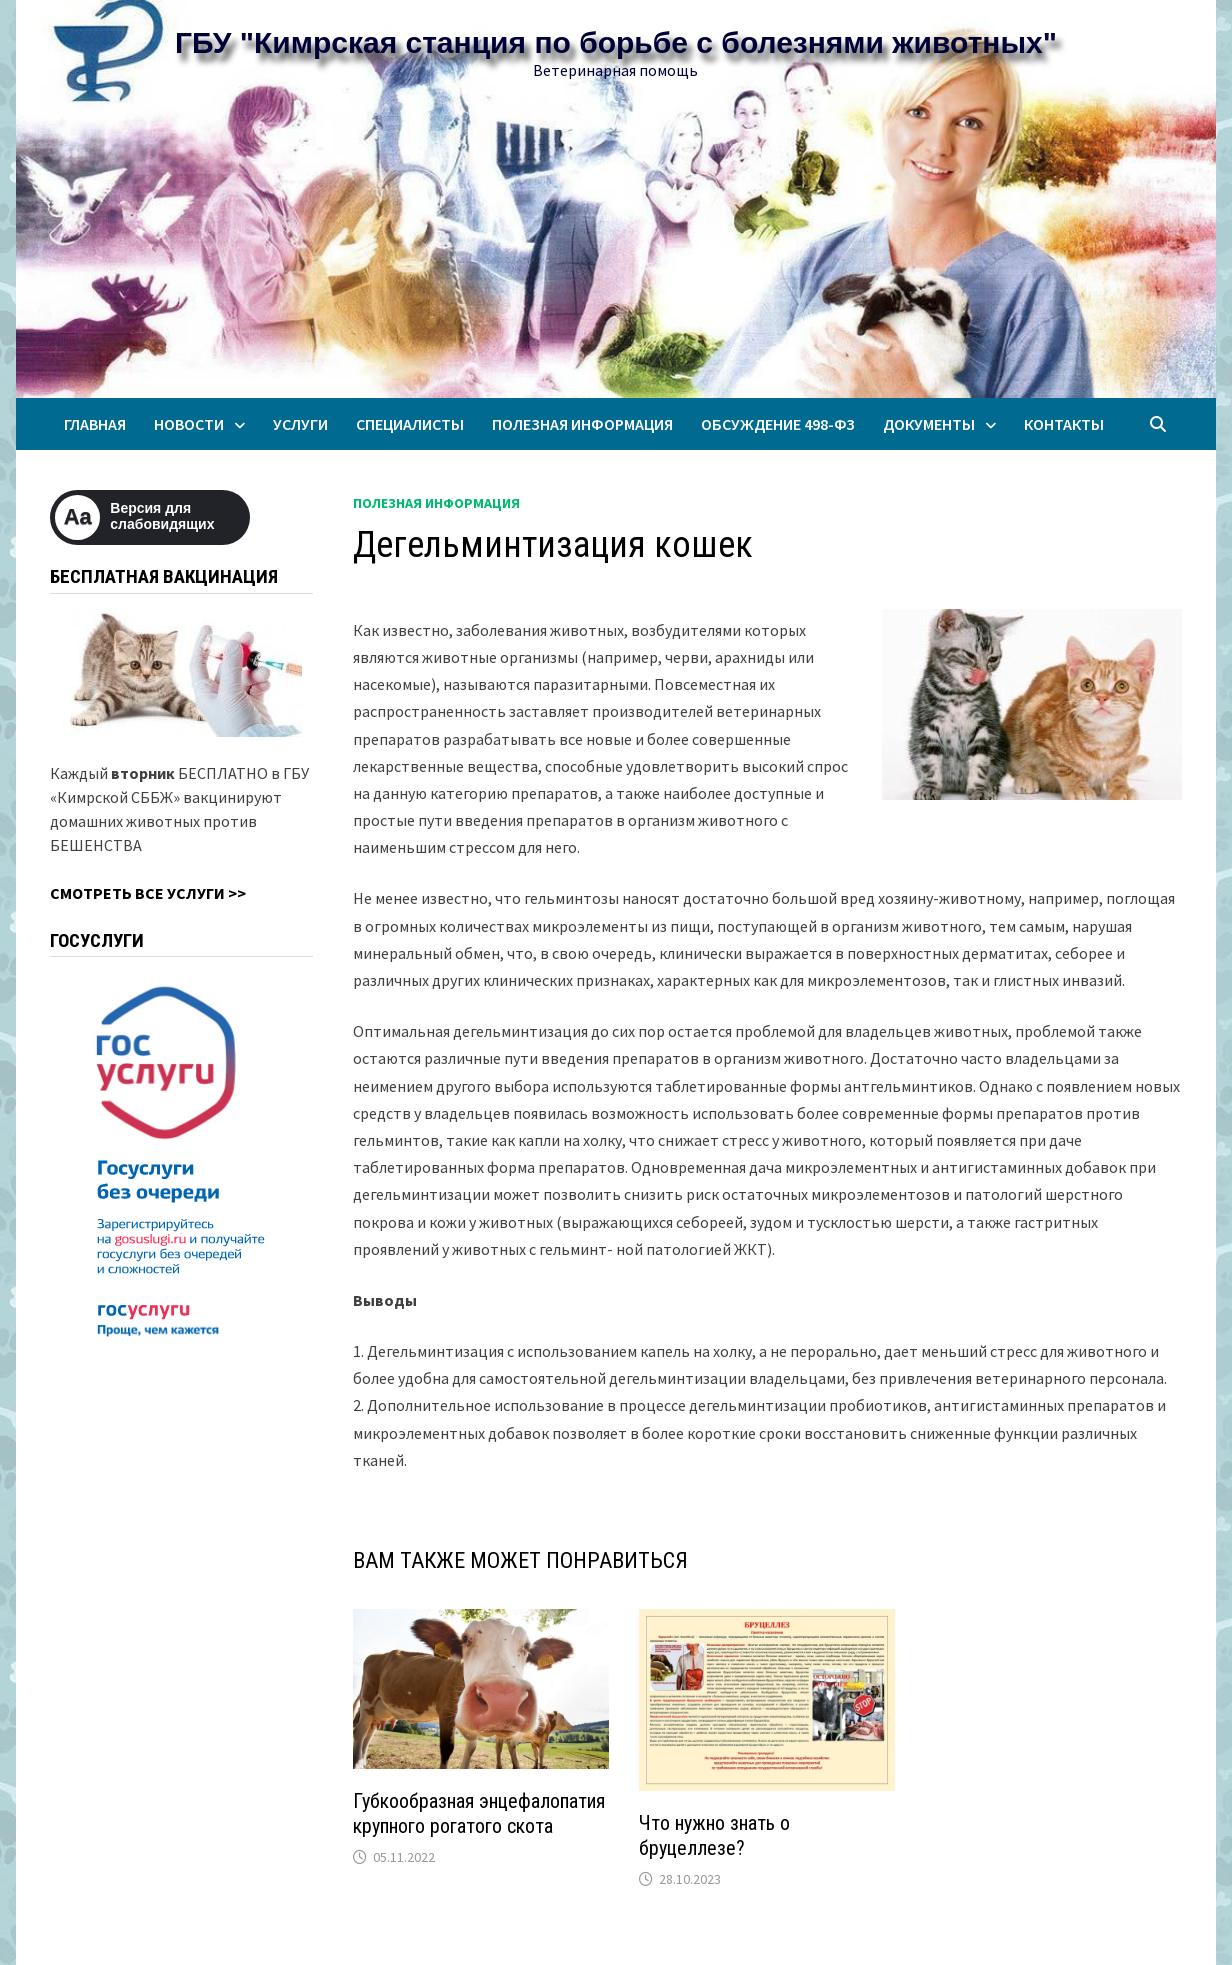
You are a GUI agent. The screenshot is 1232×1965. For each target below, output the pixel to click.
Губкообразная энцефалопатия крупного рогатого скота (479, 1813)
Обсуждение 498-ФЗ (778, 424)
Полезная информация (582, 424)
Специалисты (410, 424)
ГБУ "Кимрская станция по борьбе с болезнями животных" (616, 42)
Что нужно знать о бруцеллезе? (714, 1835)
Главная (95, 424)
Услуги (300, 424)
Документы (929, 424)
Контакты (1064, 424)
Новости (189, 424)
